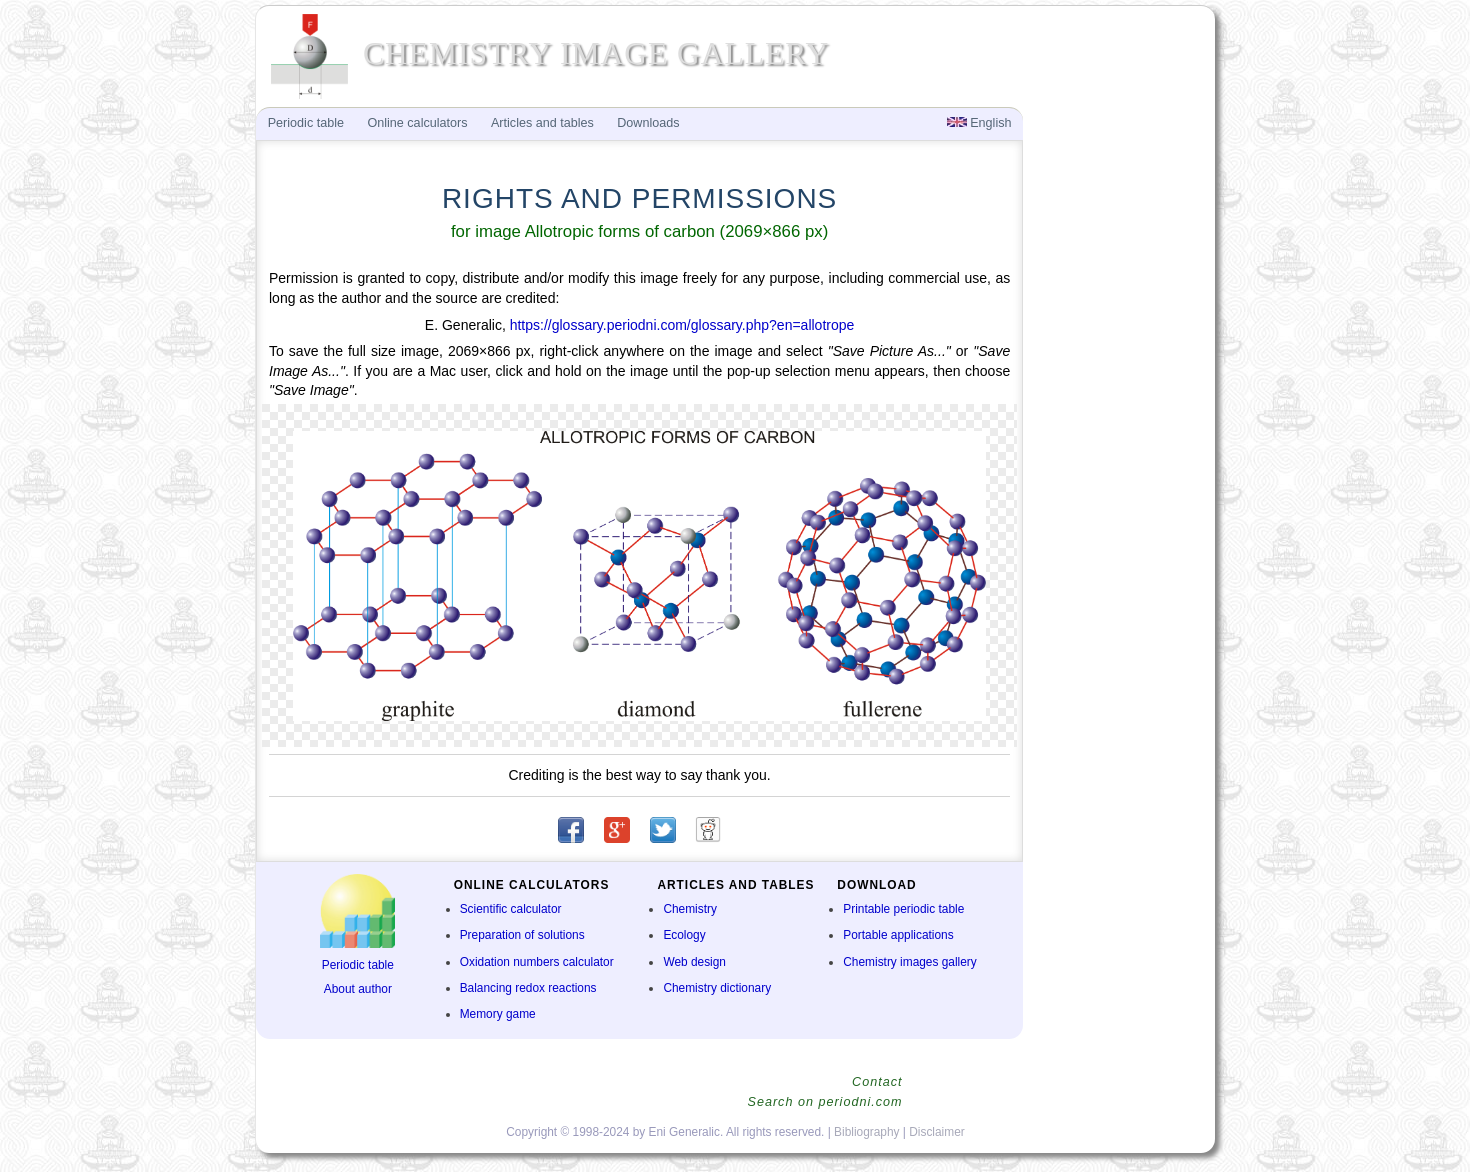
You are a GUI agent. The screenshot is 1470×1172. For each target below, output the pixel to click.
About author (358, 989)
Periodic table (358, 965)
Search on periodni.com (824, 1102)
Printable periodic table (903, 909)
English (979, 123)
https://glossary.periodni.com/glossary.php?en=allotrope (682, 325)
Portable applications (898, 935)
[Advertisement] (1117, 436)
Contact (877, 1082)
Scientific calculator (511, 909)
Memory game (498, 1014)
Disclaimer (937, 1132)
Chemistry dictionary (717, 988)
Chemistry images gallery (909, 962)
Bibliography (866, 1132)
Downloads (648, 123)
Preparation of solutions (522, 935)
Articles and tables (542, 123)
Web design (694, 962)
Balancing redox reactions (528, 988)
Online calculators (417, 123)
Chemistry (690, 909)
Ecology (684, 935)
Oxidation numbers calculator (537, 962)
